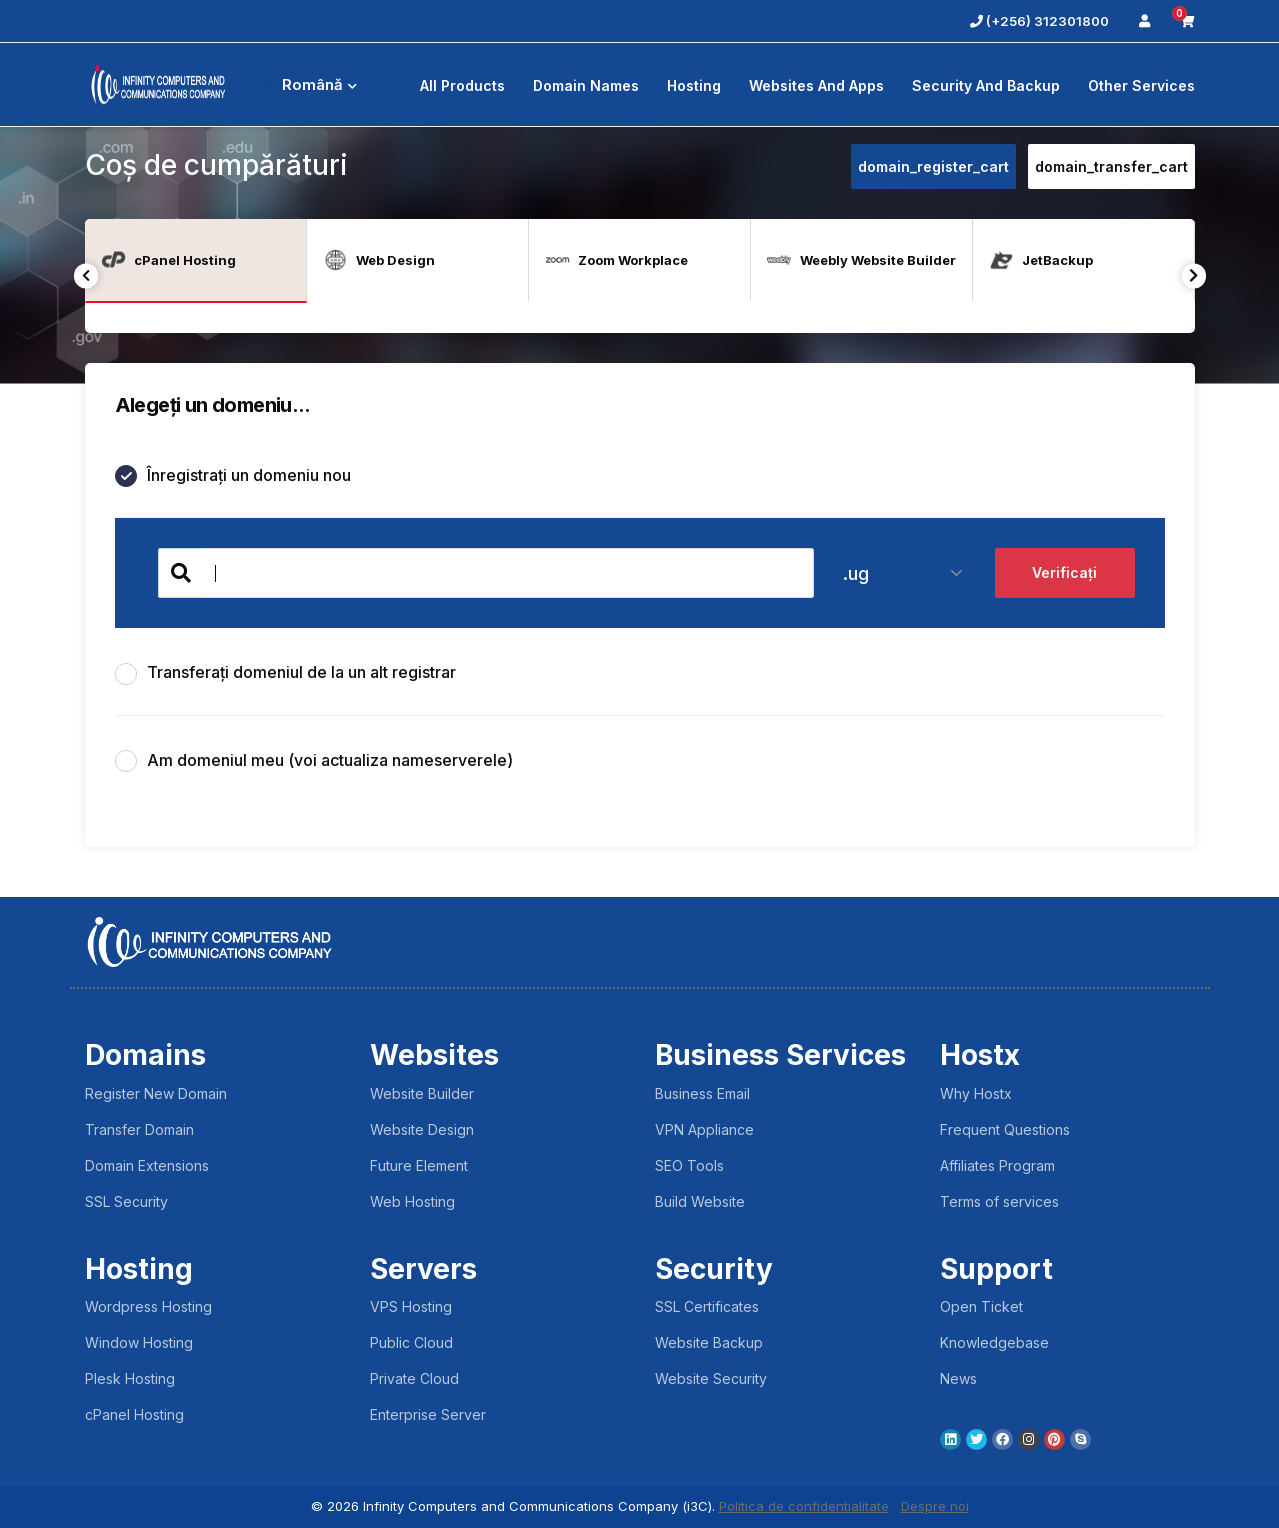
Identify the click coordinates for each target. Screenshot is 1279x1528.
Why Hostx (976, 1093)
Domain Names (586, 85)
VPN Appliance (704, 1129)
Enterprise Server (428, 1414)
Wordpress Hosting (148, 1306)
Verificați (1064, 573)
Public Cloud (411, 1342)
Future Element (419, 1165)
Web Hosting (412, 1201)
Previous (86, 275)
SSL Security (126, 1201)
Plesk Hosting (130, 1378)
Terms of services (999, 1201)
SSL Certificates (707, 1306)
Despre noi (935, 1506)
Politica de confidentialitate (804, 1506)
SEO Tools (689, 1165)
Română (310, 84)
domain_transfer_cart (1111, 166)
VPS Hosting (411, 1306)
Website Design (422, 1129)
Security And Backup (986, 85)
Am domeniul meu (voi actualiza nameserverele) (314, 761)
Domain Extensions (147, 1165)
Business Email (702, 1093)
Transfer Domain (139, 1129)
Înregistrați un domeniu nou (233, 476)
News (958, 1378)
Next (1194, 275)
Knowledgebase (994, 1342)
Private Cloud (414, 1378)
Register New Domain (156, 1093)
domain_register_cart (933, 166)
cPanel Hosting (134, 1414)
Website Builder (422, 1093)
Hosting (694, 85)
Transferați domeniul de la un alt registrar (285, 673)
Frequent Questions (1005, 1129)
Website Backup (709, 1342)
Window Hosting (139, 1342)
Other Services (1141, 85)
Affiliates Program (997, 1165)
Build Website (700, 1201)
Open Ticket (981, 1306)
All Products (462, 85)
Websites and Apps (816, 85)
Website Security (711, 1378)
